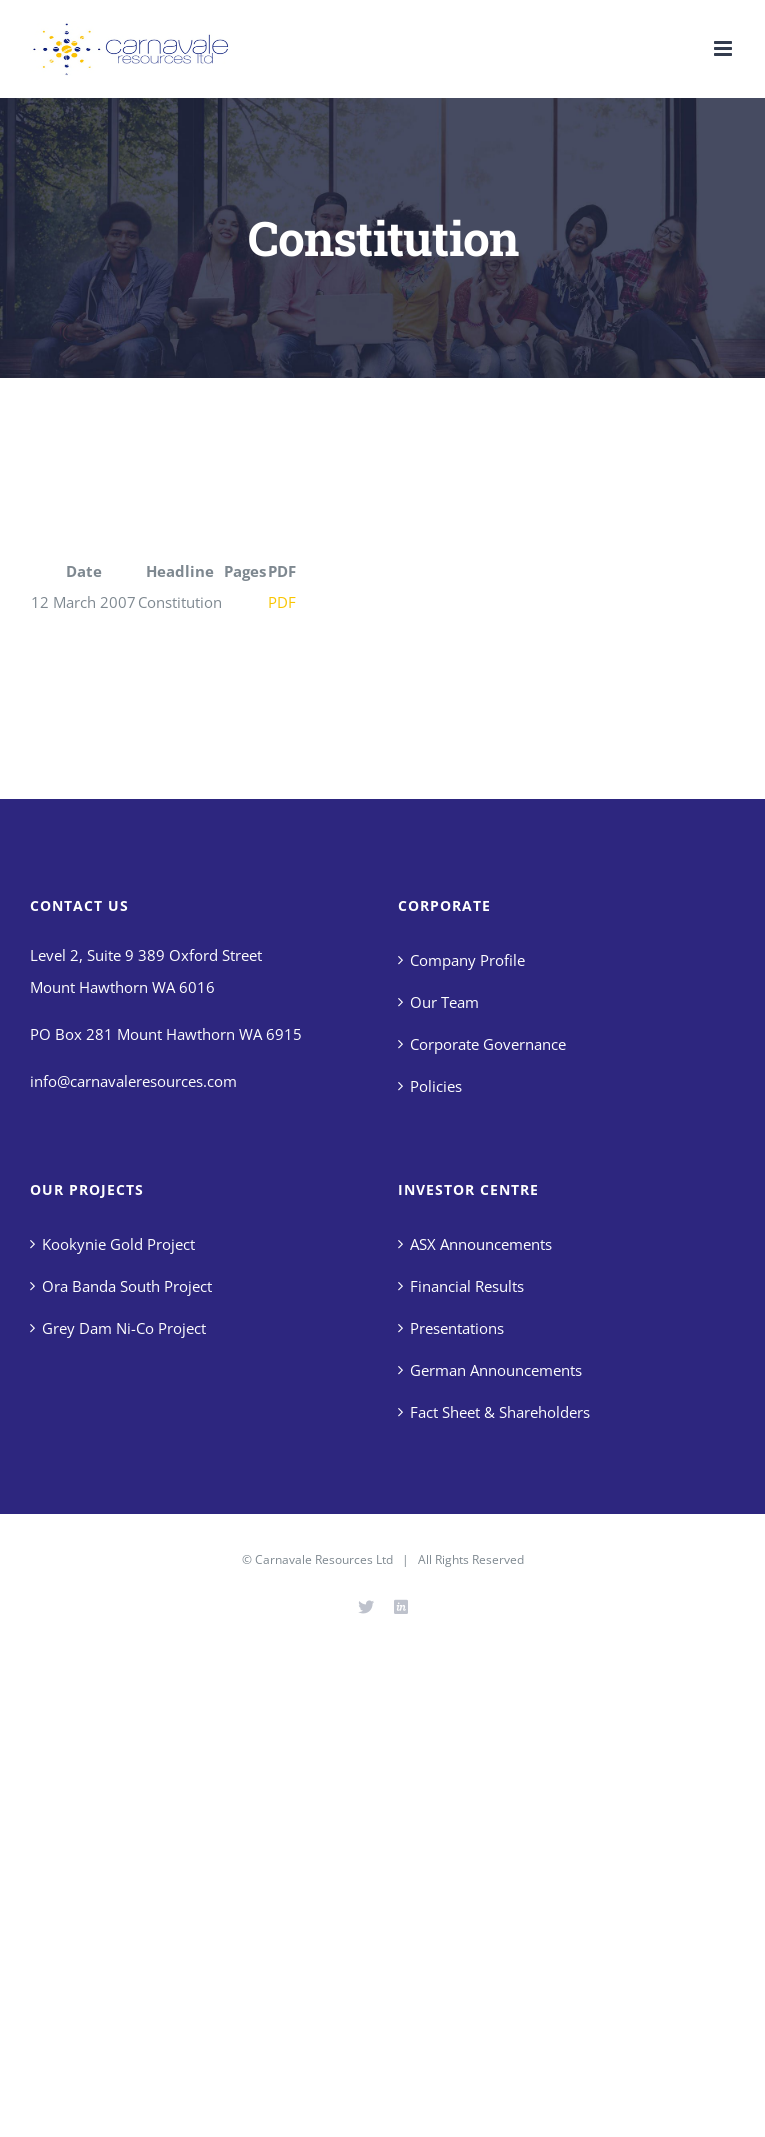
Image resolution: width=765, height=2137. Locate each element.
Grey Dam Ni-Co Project (124, 1328)
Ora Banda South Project (127, 1286)
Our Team (444, 1002)
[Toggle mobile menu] (724, 48)
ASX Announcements (481, 1244)
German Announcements (496, 1370)
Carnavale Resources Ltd (324, 1559)
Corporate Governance (488, 1044)
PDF (282, 602)
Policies (436, 1086)
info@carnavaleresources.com (133, 1081)
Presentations (457, 1328)
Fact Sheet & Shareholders (500, 1412)
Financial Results (467, 1286)
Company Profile (467, 960)
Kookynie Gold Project (118, 1244)
